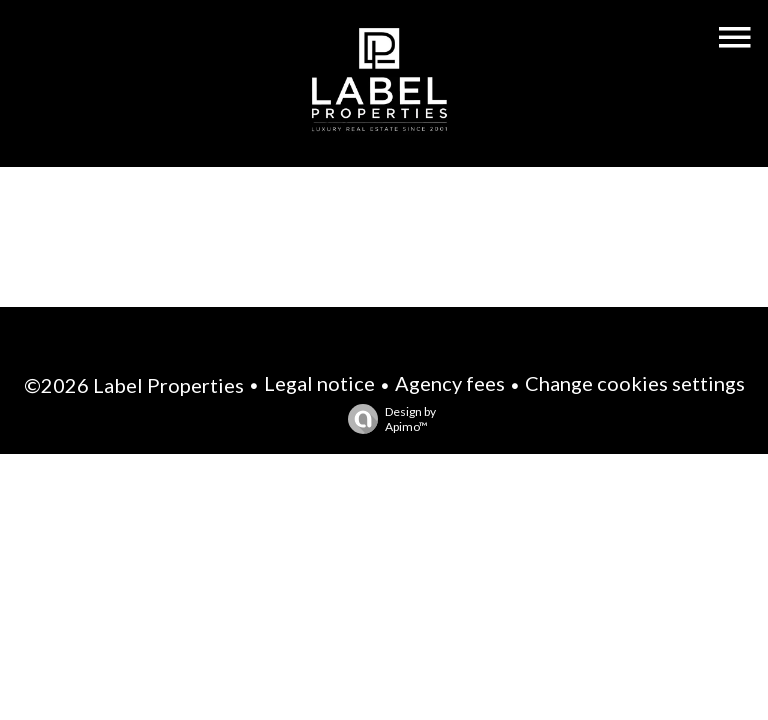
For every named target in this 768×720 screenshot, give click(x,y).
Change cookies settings (635, 383)
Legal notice (319, 383)
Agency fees (450, 383)
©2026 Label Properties (134, 385)
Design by (387, 419)
